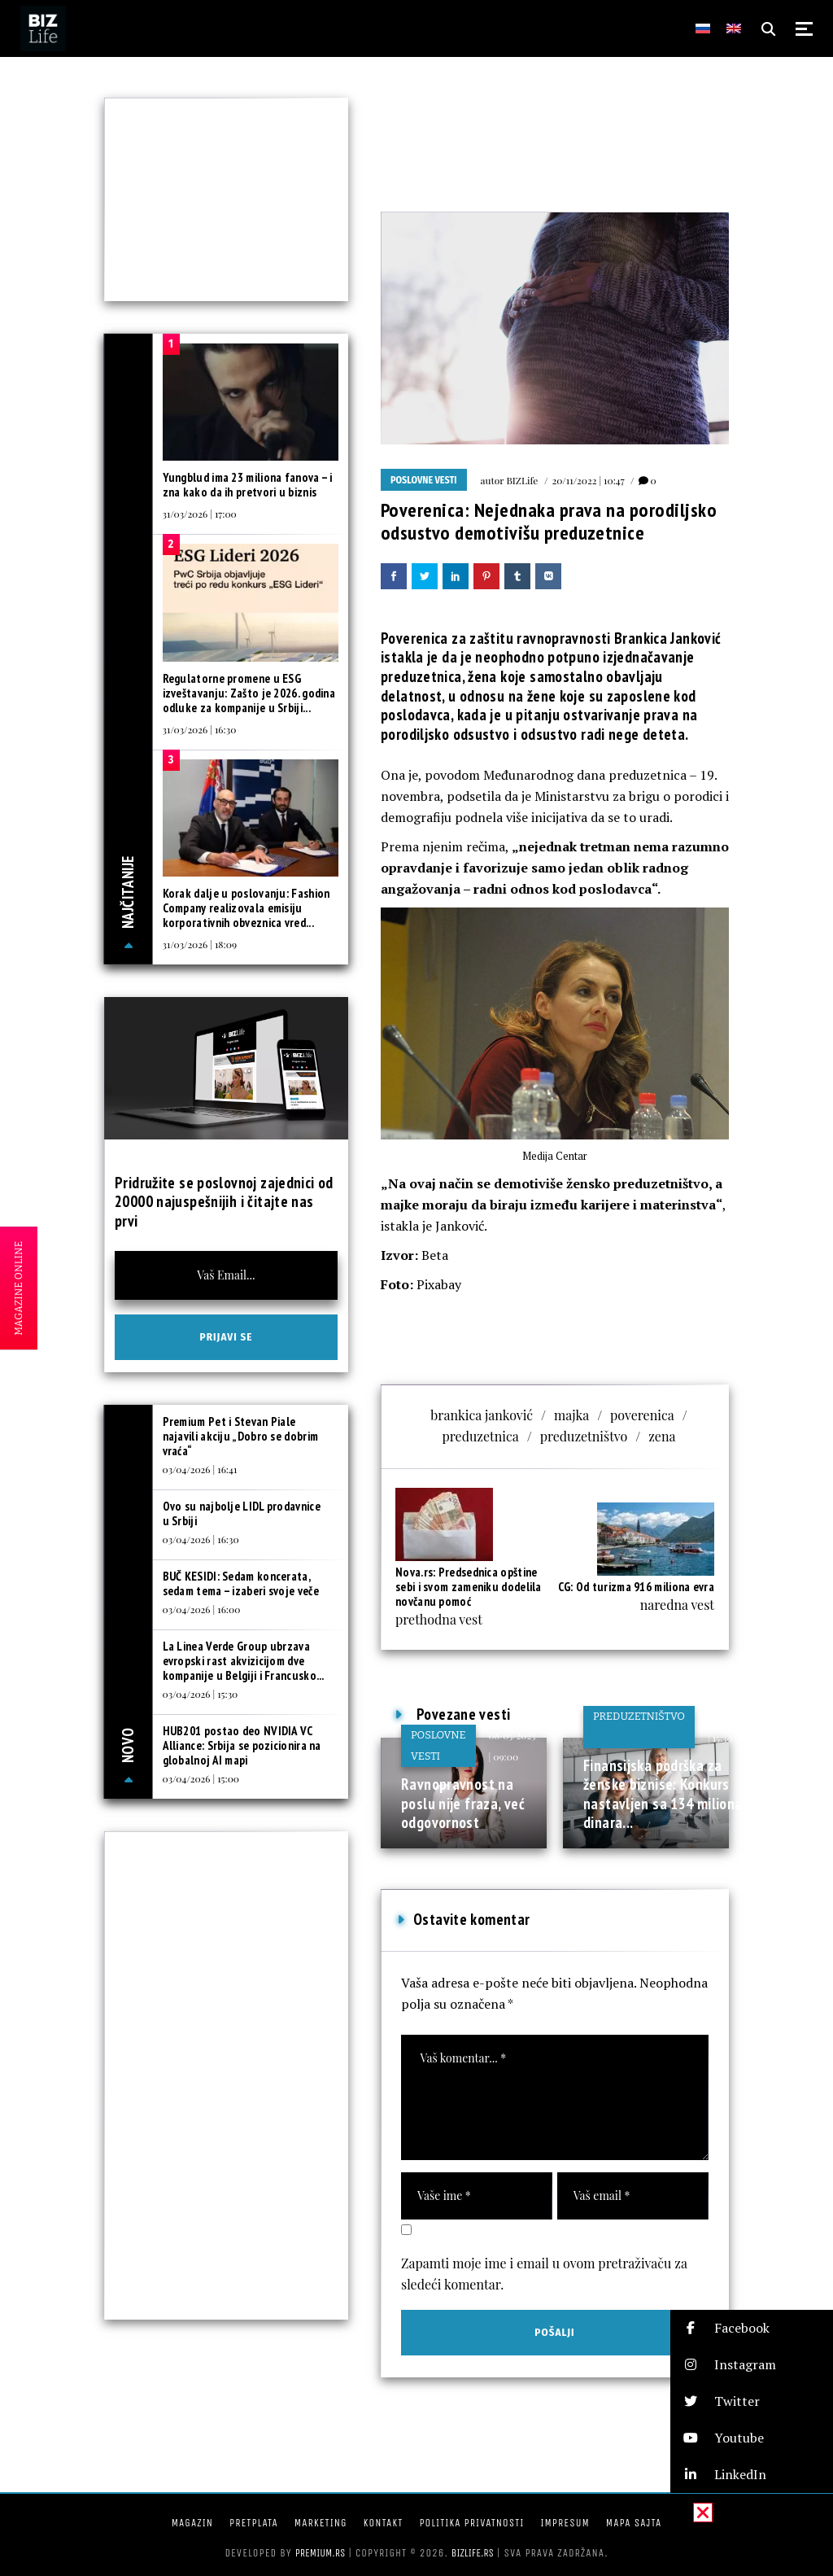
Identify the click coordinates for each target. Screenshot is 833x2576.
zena (661, 1436)
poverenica (642, 1415)
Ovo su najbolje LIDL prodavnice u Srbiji (242, 1513)
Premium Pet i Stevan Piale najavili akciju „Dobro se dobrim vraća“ (241, 1436)
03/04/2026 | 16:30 (201, 1539)
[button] (751, 2328)
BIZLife (522, 480)
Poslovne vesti (423, 480)
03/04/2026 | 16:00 (202, 1609)
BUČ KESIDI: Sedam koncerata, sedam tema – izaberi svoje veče (241, 1583)
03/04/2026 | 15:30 (200, 1693)
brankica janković (481, 1415)
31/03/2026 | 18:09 (200, 944)
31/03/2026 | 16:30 (200, 729)
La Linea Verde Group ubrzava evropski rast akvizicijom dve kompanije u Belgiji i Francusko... (244, 1660)
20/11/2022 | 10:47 (588, 480)
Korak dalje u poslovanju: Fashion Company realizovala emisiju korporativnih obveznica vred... (246, 908)
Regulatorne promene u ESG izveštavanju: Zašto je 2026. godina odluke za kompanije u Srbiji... (249, 693)
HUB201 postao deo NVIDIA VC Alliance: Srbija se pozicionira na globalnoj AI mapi (242, 1745)
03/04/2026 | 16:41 (200, 1469)
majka (571, 1415)
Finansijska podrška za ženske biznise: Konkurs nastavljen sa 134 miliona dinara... (663, 1794)
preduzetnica (481, 1436)
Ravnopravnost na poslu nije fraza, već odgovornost (463, 1803)
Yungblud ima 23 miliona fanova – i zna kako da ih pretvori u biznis (248, 485)
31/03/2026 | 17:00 (200, 513)
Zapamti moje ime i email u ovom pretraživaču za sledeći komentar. (544, 2274)
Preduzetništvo (639, 1716)
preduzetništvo (584, 1436)
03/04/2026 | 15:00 (201, 1778)
